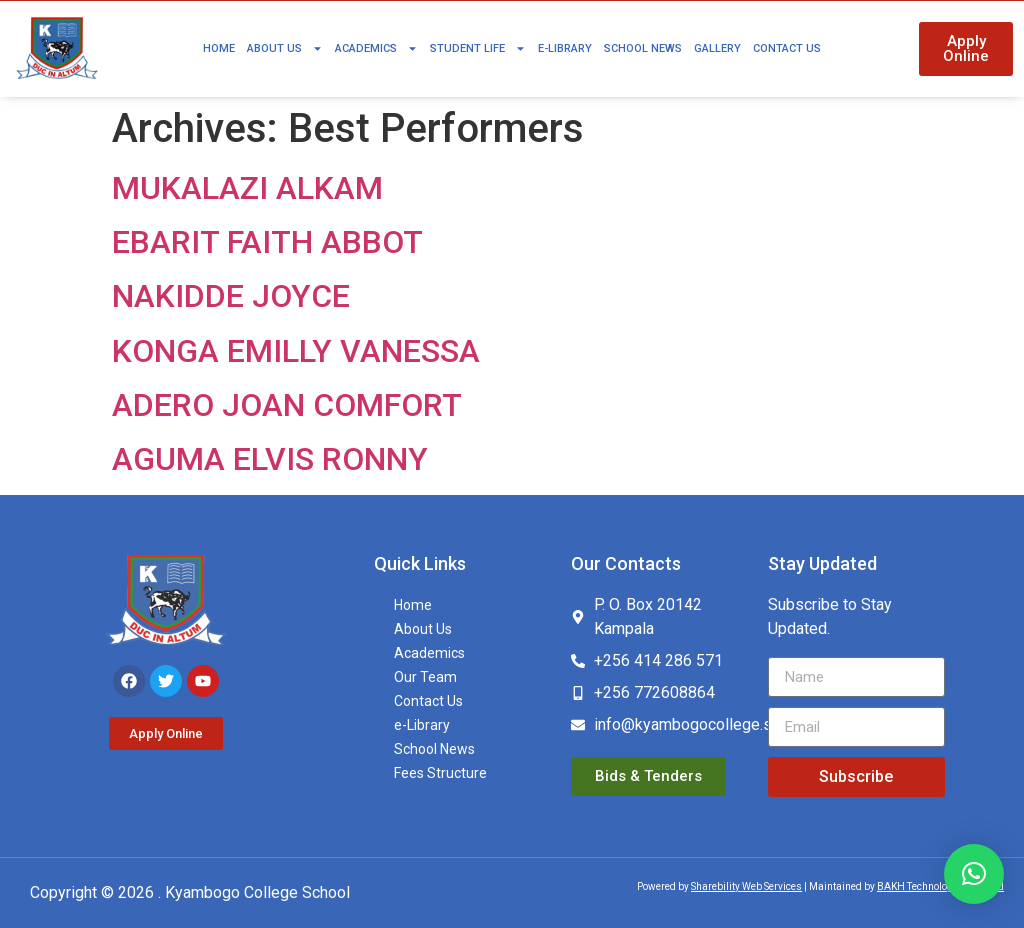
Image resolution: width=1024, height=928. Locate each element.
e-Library (565, 48)
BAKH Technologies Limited (940, 886)
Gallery (717, 48)
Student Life (478, 48)
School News (643, 48)
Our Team (425, 677)
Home (219, 48)
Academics (376, 48)
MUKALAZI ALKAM (247, 188)
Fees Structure (440, 773)
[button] (974, 874)
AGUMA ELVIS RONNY (270, 459)
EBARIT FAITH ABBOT (267, 242)
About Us (285, 48)
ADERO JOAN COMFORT (287, 405)
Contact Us (787, 48)
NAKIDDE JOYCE (231, 296)
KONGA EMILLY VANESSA (296, 351)
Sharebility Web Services (746, 886)
